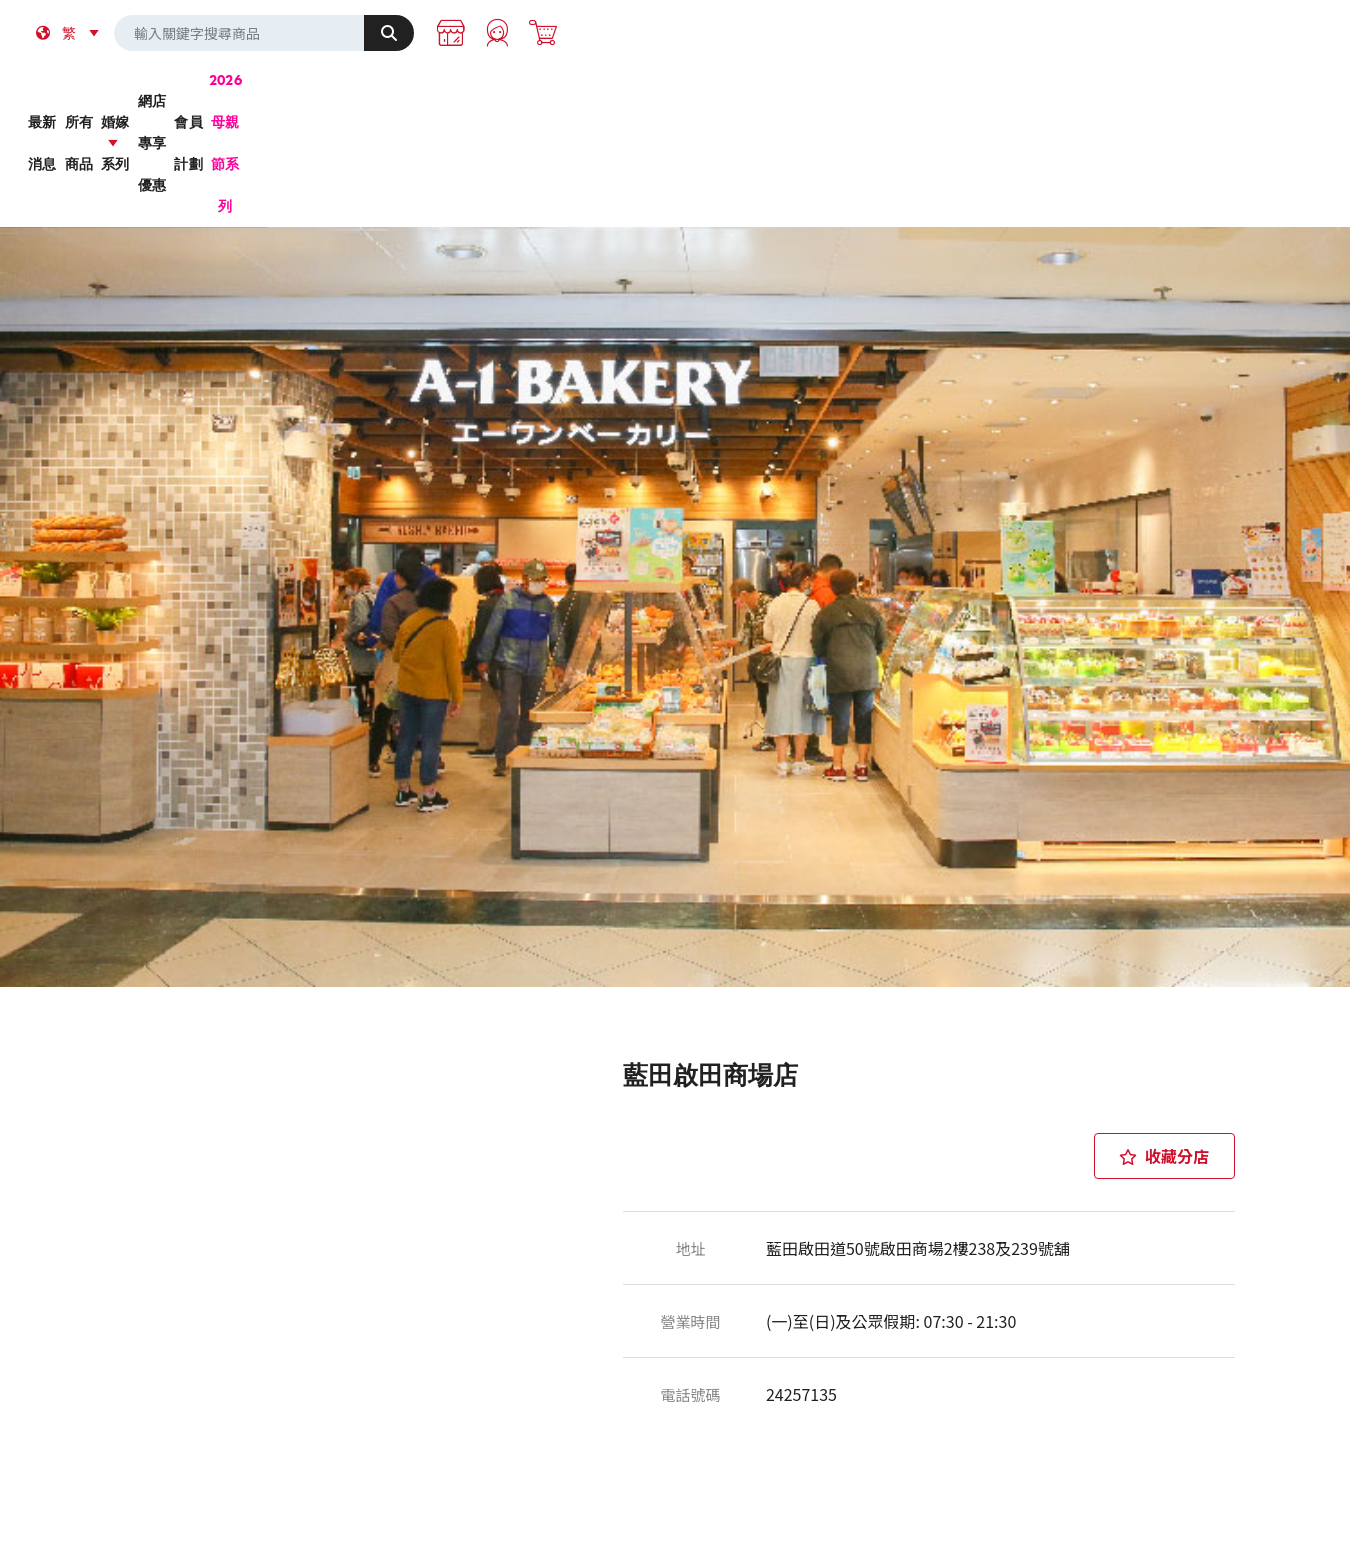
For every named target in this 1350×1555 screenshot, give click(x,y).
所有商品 (436, 89)
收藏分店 (1164, 1013)
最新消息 (278, 89)
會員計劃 (912, 89)
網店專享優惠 (754, 89)
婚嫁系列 (595, 89)
